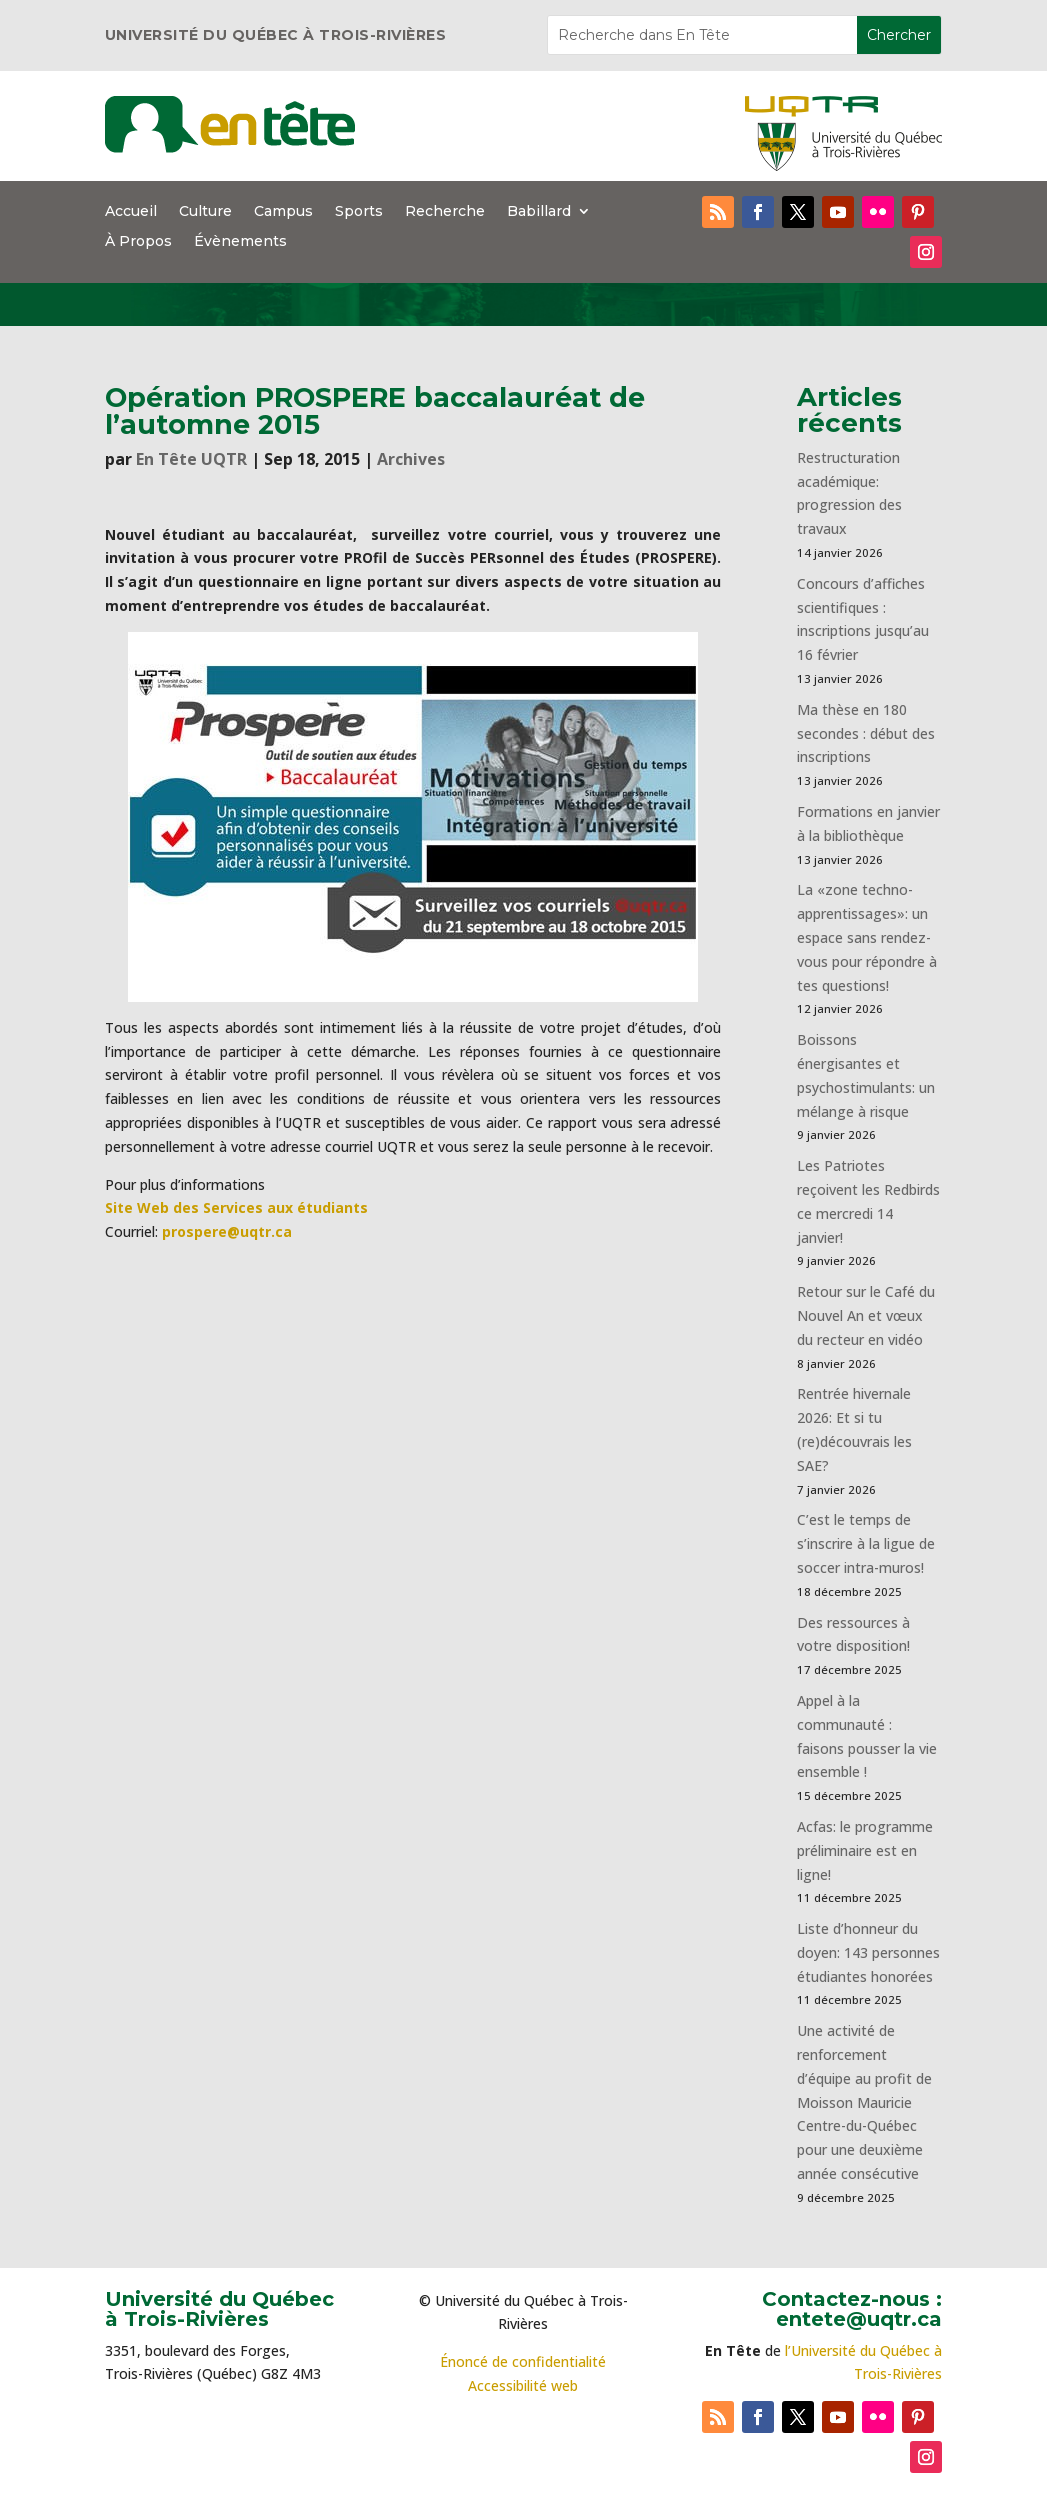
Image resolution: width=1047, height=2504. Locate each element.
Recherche (445, 212)
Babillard (539, 212)
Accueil (131, 212)
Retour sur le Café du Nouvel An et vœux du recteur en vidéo (866, 1315)
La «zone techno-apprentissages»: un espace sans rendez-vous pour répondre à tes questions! (867, 937)
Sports (359, 212)
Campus (283, 212)
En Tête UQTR (191, 459)
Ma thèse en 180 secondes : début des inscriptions (866, 733)
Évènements (240, 242)
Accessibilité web (523, 2385)
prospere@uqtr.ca (227, 1231)
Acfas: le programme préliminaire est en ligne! (865, 1850)
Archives (411, 459)
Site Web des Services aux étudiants (236, 1207)
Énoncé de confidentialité (523, 2361)
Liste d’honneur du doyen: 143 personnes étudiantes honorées (868, 1952)
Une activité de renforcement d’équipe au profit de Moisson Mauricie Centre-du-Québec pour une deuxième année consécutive (864, 2102)
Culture (205, 212)
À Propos (138, 242)
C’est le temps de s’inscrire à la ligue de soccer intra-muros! (866, 1543)
